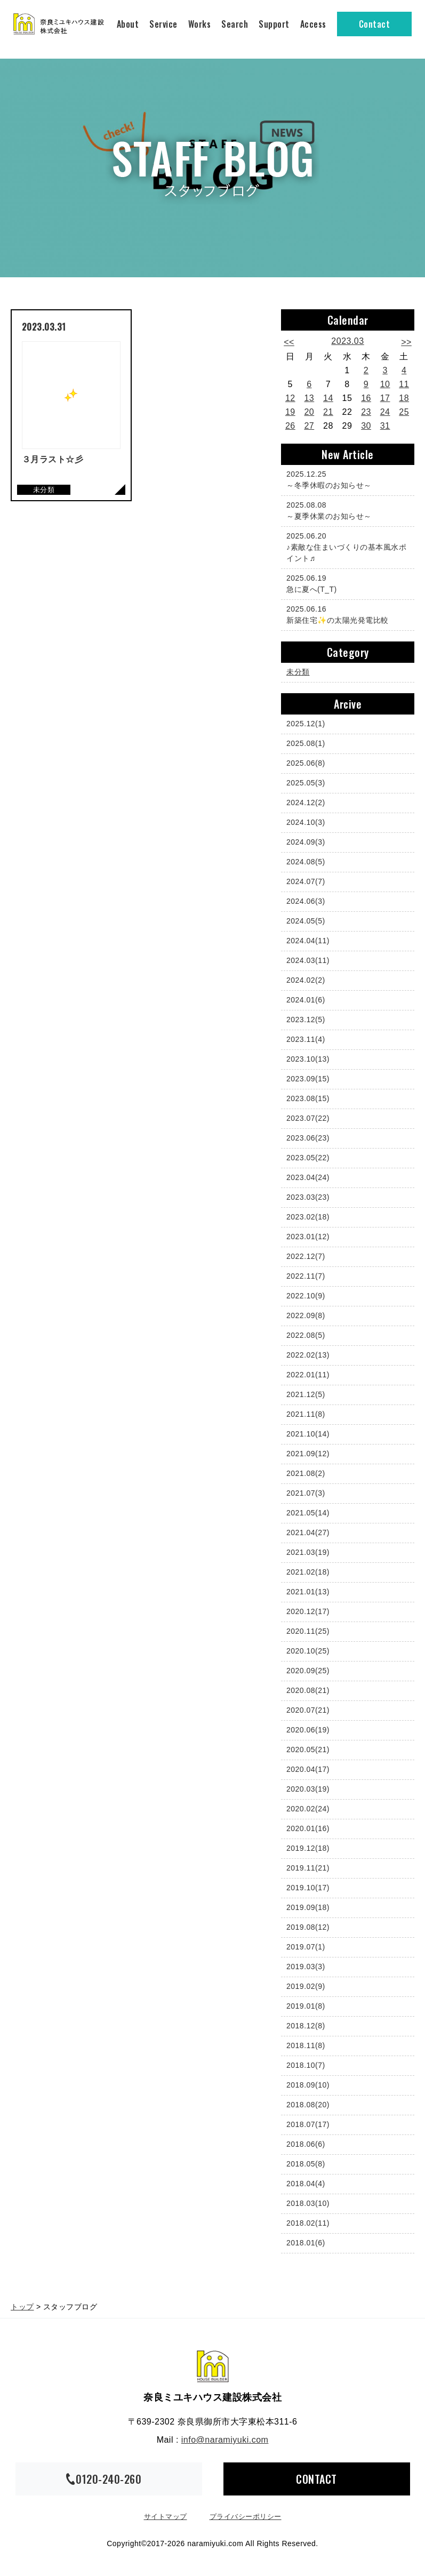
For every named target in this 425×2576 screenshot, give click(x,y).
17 (385, 398)
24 (385, 411)
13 (309, 398)
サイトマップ (165, 2517)
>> (406, 342)
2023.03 (347, 341)
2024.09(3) (305, 842)
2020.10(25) (308, 1651)
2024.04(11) (308, 940)
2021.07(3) (305, 1493)
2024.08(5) (305, 861)
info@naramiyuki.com (225, 2439)
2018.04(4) (305, 2183)
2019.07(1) (305, 1947)
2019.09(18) (308, 1907)
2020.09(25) (308, 1670)
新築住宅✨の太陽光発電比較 (345, 614)
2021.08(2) (305, 1473)
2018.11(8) (305, 2045)
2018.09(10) (308, 2085)
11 (404, 384)
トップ (22, 2306)
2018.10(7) (305, 2065)
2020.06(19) (308, 1730)
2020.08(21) (308, 1690)
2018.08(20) (308, 2104)
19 (290, 411)
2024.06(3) (305, 901)
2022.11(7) (305, 1276)
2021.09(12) (308, 1453)
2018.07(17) (308, 2124)
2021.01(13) (308, 1591)
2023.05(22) (308, 1157)
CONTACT (316, 2479)
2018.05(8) (305, 2164)
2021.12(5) (305, 1394)
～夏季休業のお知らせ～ (345, 510)
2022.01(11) (308, 1374)
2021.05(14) (308, 1512)
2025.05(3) (305, 783)
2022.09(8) (305, 1315)
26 (290, 425)
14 (328, 398)
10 (385, 384)
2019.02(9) (305, 1986)
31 (385, 425)
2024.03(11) (308, 960)
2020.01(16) (308, 1828)
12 (290, 398)
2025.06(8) (305, 763)
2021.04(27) (308, 1532)
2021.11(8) (305, 1414)
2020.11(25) (308, 1631)
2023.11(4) (305, 1039)
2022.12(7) (305, 1256)
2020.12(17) (308, 1611)
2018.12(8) (305, 2025)
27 (309, 425)
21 (328, 411)
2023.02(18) (308, 1217)
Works (199, 24)
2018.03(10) (308, 2203)
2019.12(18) (308, 1848)
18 (404, 398)
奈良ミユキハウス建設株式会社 (213, 2366)
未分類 (298, 672)
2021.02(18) (308, 1572)
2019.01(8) (305, 2006)
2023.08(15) (308, 1098)
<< (289, 342)
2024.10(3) (305, 822)
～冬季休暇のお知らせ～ (345, 479)
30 (366, 425)
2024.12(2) (305, 802)
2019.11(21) (308, 1868)
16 (366, 398)
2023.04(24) (308, 1177)
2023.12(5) (305, 1019)
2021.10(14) (308, 1434)
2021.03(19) (308, 1552)
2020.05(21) (308, 1749)
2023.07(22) (308, 1118)
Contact (374, 24)
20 (309, 411)
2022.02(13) (308, 1355)
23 (366, 411)
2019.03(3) (305, 1966)
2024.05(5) (305, 921)
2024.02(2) (305, 980)
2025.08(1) (305, 743)
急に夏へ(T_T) (345, 583)
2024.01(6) (305, 1000)
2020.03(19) (308, 1789)
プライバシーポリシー (246, 2517)
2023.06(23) (308, 1138)
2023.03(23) (308, 1197)
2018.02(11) (308, 2223)
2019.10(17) (308, 1887)
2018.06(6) (305, 2144)
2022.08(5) (305, 1335)
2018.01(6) (305, 2242)
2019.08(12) (308, 1927)
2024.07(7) (305, 881)
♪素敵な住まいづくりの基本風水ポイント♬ (346, 547)
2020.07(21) (308, 1710)
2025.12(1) (305, 723)
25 (404, 411)
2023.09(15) (308, 1078)
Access (313, 24)
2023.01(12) (308, 1236)
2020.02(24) (308, 1808)
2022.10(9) (305, 1295)
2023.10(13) (308, 1059)
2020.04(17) (308, 1769)
